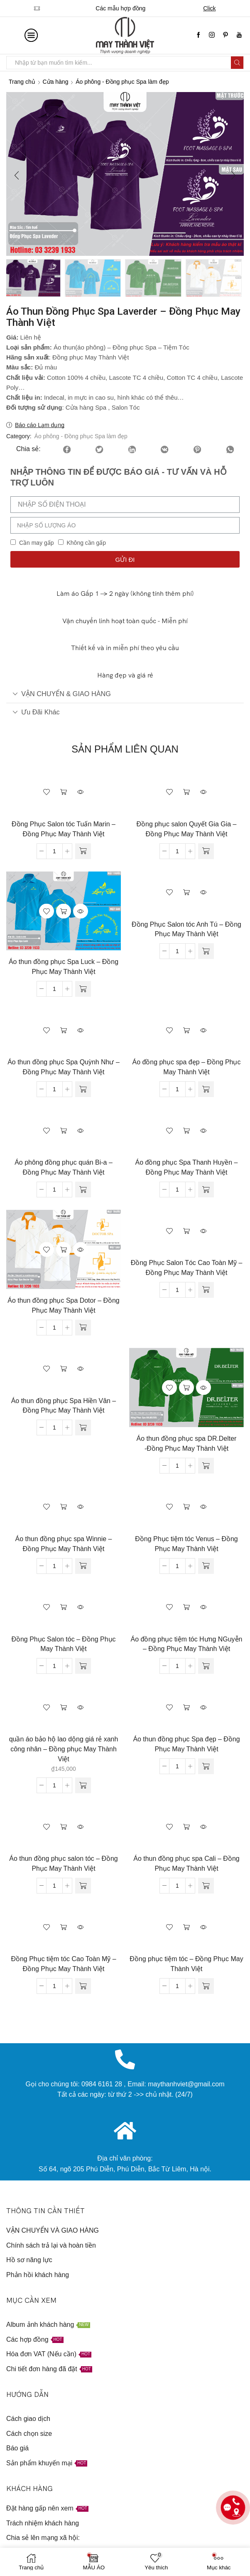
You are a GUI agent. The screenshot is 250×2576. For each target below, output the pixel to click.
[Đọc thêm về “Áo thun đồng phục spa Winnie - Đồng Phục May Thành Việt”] (83, 1567)
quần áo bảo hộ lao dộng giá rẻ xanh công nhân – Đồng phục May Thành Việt (63, 1750)
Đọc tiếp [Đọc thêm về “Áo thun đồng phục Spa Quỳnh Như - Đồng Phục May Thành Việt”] (63, 1031)
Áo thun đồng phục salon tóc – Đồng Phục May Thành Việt (63, 1864)
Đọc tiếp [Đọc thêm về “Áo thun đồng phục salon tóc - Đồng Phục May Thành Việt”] (63, 1828)
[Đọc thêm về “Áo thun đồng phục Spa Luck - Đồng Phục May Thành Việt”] (83, 990)
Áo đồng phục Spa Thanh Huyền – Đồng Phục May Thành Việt (186, 1168)
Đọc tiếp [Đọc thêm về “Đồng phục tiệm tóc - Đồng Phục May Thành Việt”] (186, 1927)
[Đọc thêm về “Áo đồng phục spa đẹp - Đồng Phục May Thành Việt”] (206, 1090)
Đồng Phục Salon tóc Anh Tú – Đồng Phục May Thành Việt (186, 930)
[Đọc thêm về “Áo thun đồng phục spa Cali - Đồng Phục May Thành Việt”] (206, 1887)
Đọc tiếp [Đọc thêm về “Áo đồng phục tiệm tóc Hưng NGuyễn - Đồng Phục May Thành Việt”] (186, 1608)
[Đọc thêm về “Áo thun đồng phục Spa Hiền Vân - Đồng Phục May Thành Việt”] (83, 1429)
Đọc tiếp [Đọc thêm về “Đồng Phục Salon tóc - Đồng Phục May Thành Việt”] (63, 1608)
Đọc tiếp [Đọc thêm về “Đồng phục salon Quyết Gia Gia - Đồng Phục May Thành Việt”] (186, 793)
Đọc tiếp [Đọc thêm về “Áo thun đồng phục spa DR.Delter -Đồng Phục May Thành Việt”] (186, 1388)
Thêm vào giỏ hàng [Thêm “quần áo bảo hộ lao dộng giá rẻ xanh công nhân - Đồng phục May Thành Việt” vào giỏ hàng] (63, 1708)
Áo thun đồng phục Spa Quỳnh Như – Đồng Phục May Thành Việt (63, 1068)
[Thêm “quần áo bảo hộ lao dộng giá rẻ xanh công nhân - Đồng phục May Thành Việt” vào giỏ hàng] (83, 1786)
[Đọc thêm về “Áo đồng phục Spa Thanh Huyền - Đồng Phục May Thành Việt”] (206, 1191)
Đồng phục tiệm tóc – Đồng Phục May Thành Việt (186, 1965)
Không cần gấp (86, 544)
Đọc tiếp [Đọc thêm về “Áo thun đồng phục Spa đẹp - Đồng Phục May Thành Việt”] (186, 1708)
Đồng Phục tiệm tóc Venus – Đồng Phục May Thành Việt (186, 1545)
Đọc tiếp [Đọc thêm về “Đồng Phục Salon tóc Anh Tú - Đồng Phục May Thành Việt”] (186, 893)
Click (217, 8)
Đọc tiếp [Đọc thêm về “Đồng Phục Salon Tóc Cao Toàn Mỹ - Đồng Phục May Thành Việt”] (186, 1231)
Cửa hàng (56, 81)
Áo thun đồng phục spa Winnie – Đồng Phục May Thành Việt (63, 1545)
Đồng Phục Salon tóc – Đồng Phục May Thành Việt (63, 1645)
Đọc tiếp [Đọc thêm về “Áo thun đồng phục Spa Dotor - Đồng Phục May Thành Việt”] (63, 1250)
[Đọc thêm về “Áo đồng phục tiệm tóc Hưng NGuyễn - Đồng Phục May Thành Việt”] (206, 1667)
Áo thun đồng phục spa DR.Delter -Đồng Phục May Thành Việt (187, 1444)
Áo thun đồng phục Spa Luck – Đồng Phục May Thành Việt (63, 967)
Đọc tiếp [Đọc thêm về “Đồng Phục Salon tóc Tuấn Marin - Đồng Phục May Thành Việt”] (63, 793)
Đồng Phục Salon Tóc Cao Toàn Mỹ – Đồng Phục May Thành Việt (187, 1268)
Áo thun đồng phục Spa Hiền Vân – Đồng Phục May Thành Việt (63, 1406)
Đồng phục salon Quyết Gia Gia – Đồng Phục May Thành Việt (187, 830)
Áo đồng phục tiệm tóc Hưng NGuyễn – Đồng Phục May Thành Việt (187, 1645)
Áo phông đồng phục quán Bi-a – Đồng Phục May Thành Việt (64, 1168)
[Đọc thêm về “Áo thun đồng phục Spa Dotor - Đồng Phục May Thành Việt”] (83, 1329)
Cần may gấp (36, 544)
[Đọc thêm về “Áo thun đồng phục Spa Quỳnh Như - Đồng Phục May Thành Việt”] (83, 1090)
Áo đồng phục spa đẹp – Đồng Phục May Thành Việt (186, 1068)
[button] (16, 176)
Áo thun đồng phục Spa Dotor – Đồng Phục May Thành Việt (63, 1306)
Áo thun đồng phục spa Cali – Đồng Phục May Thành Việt (186, 1864)
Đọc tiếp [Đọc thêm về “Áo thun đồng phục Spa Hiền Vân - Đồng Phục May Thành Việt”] (63, 1369)
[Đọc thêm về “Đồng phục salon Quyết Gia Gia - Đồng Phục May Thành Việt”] (206, 852)
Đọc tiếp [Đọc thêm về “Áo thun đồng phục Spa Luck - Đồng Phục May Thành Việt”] (63, 912)
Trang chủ (22, 81)
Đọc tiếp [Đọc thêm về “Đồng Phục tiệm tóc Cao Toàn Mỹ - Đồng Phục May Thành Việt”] (63, 1927)
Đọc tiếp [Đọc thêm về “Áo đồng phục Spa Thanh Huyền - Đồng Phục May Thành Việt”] (186, 1131)
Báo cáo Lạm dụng (39, 426)
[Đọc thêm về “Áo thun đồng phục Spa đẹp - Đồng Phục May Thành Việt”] (206, 1767)
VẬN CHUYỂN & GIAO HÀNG (61, 695)
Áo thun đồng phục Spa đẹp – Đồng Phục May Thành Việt (186, 1745)
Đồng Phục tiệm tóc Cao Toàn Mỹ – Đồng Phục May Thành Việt (63, 1965)
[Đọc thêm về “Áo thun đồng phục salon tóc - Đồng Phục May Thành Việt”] (83, 1887)
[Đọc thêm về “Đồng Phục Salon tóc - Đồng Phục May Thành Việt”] (83, 1667)
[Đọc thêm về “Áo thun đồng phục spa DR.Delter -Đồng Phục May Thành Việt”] (206, 1467)
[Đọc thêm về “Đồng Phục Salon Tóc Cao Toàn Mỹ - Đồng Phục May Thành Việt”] (206, 1291)
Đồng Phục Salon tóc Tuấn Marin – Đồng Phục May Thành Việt (63, 830)
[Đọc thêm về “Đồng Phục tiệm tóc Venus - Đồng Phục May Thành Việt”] (206, 1567)
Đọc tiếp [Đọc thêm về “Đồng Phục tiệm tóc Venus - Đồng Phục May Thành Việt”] (186, 1507)
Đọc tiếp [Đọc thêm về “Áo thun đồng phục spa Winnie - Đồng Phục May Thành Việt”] (63, 1507)
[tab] (125, 695)
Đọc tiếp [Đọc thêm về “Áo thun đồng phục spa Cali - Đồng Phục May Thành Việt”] (186, 1828)
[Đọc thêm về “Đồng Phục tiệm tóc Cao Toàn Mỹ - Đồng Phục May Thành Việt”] (83, 1987)
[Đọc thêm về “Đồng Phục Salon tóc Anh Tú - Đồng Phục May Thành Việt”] (206, 952)
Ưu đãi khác (36, 713)
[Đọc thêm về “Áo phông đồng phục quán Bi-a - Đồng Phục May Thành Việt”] (83, 1191)
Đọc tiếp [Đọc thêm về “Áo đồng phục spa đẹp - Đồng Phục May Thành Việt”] (186, 1031)
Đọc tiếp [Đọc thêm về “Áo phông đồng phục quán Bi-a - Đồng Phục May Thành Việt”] (63, 1131)
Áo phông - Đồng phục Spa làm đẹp (122, 81)
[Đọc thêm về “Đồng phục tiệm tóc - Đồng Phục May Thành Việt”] (206, 1987)
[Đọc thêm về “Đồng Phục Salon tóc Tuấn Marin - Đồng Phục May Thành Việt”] (83, 852)
